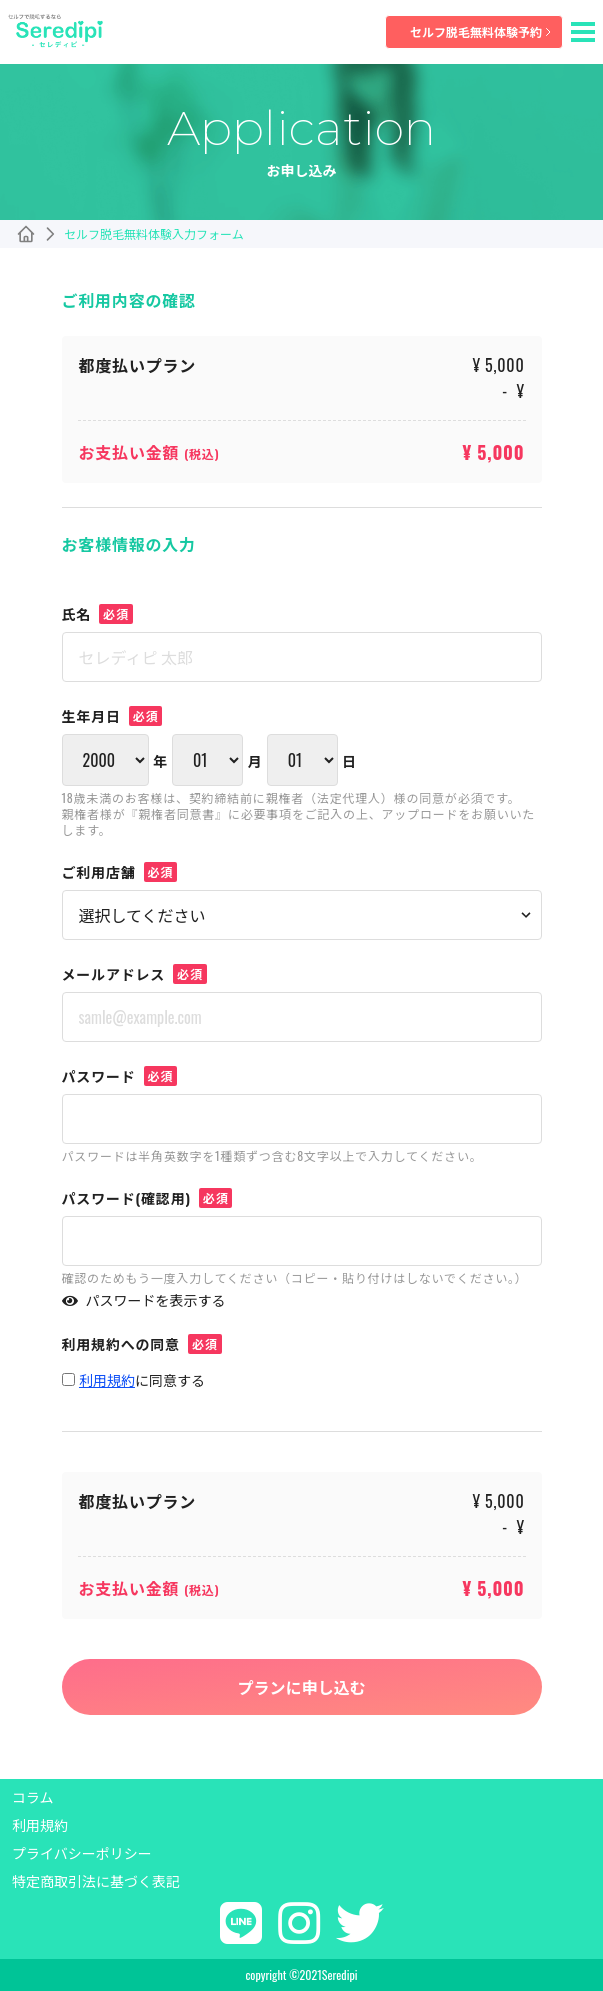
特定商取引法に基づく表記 (96, 1881)
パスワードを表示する (144, 1300)
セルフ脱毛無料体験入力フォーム (154, 234)
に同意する (142, 1380)
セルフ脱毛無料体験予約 (482, 31)
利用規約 (40, 1825)
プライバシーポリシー (82, 1853)
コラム (33, 1797)
